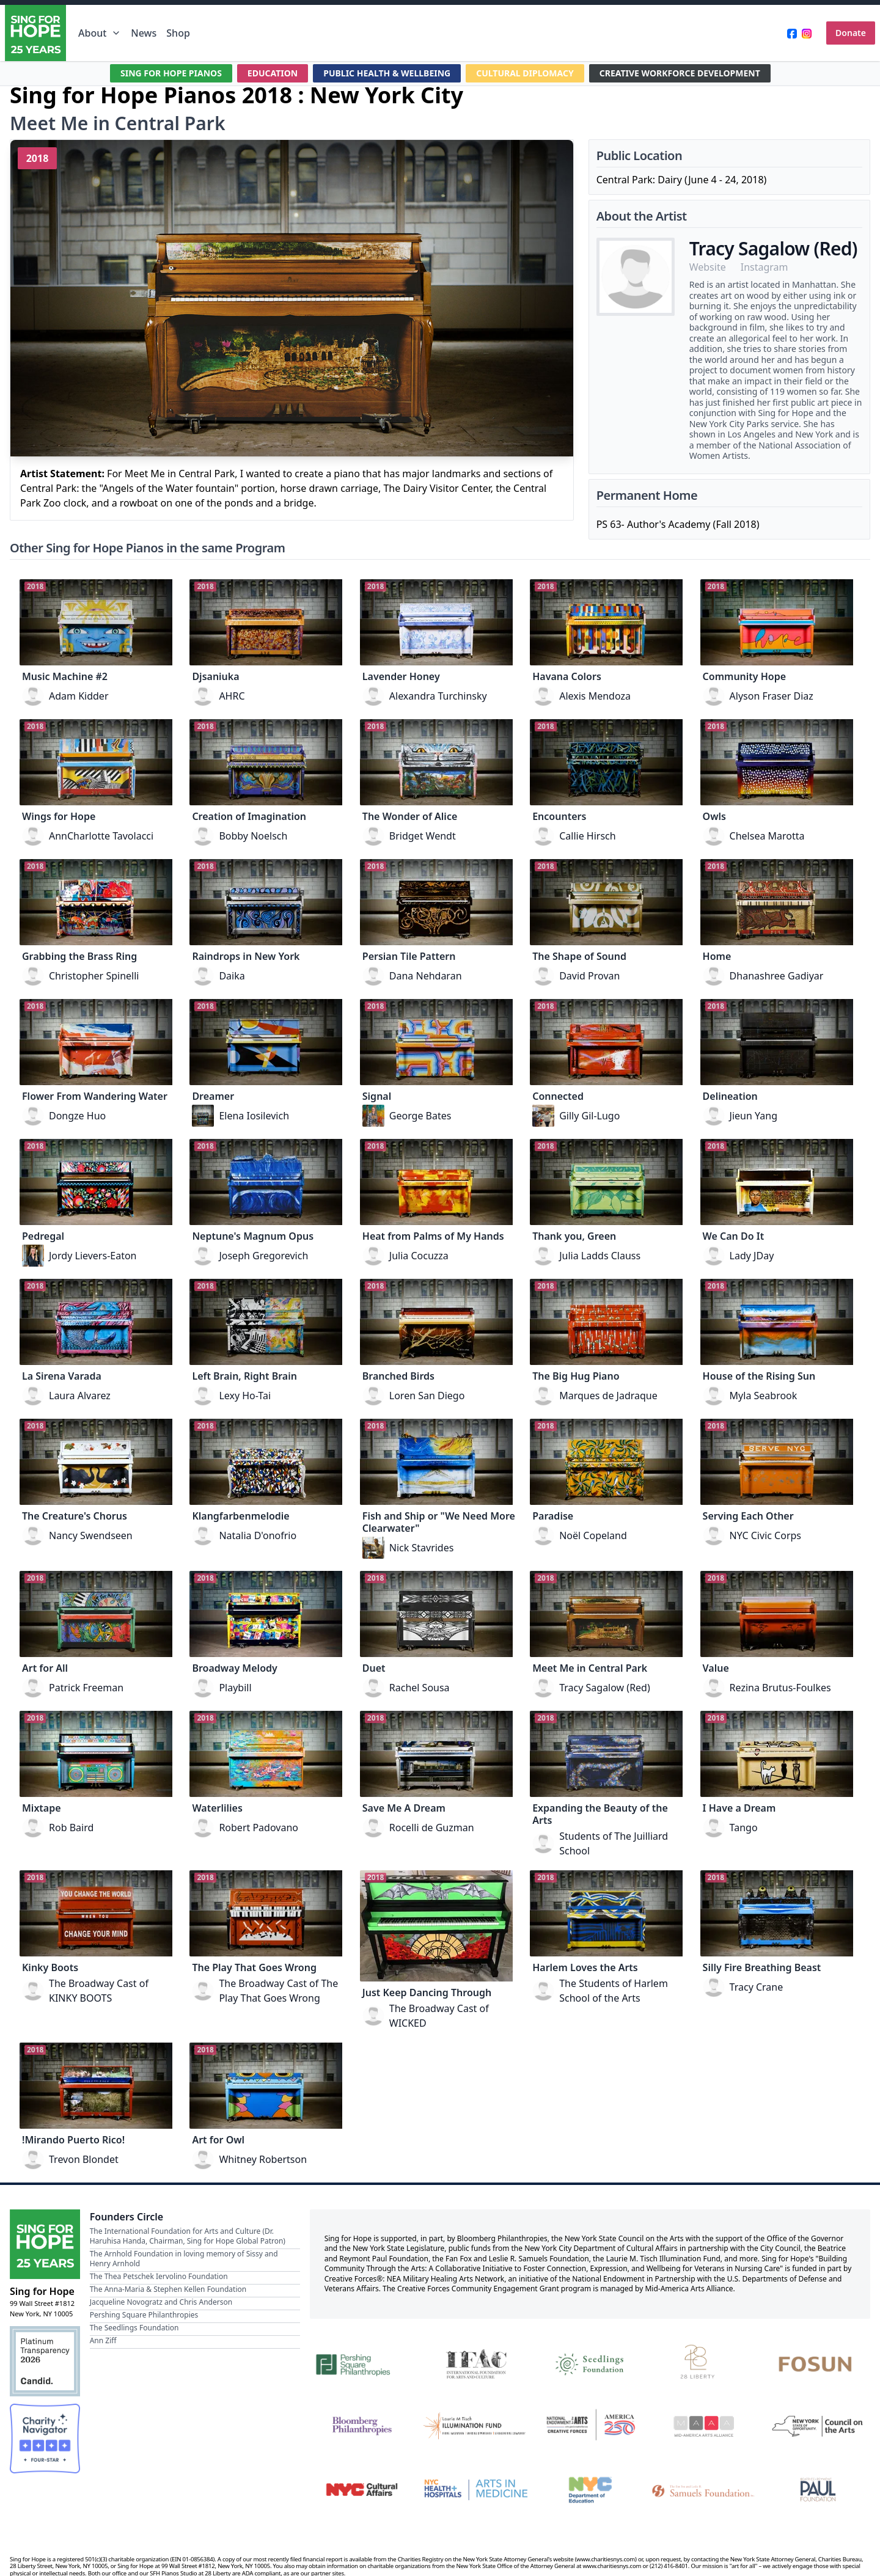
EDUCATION (272, 73)
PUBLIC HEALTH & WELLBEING (386, 73)
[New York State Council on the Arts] (818, 2426)
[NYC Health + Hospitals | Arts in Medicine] (476, 2489)
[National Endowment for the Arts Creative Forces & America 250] (590, 2426)
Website (707, 267)
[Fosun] (818, 2362)
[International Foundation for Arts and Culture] (476, 2362)
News (143, 33)
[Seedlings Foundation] (590, 2362)
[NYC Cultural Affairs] (362, 2489)
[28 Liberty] (704, 2362)
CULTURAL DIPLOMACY (525, 73)
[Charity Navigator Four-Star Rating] (45, 2439)
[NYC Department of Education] (590, 2489)
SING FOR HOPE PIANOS (171, 73)
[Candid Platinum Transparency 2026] (45, 2361)
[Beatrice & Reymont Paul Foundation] (818, 2489)
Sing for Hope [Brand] (42, 2291)
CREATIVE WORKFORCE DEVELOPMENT (679, 73)
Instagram (764, 267)
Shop (178, 33)
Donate (850, 32)
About (99, 33)
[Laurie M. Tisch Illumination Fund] (476, 2426)
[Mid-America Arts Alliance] (704, 2426)
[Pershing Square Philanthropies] (362, 2362)
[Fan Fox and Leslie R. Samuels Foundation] (704, 2489)
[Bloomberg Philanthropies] (362, 2426)
